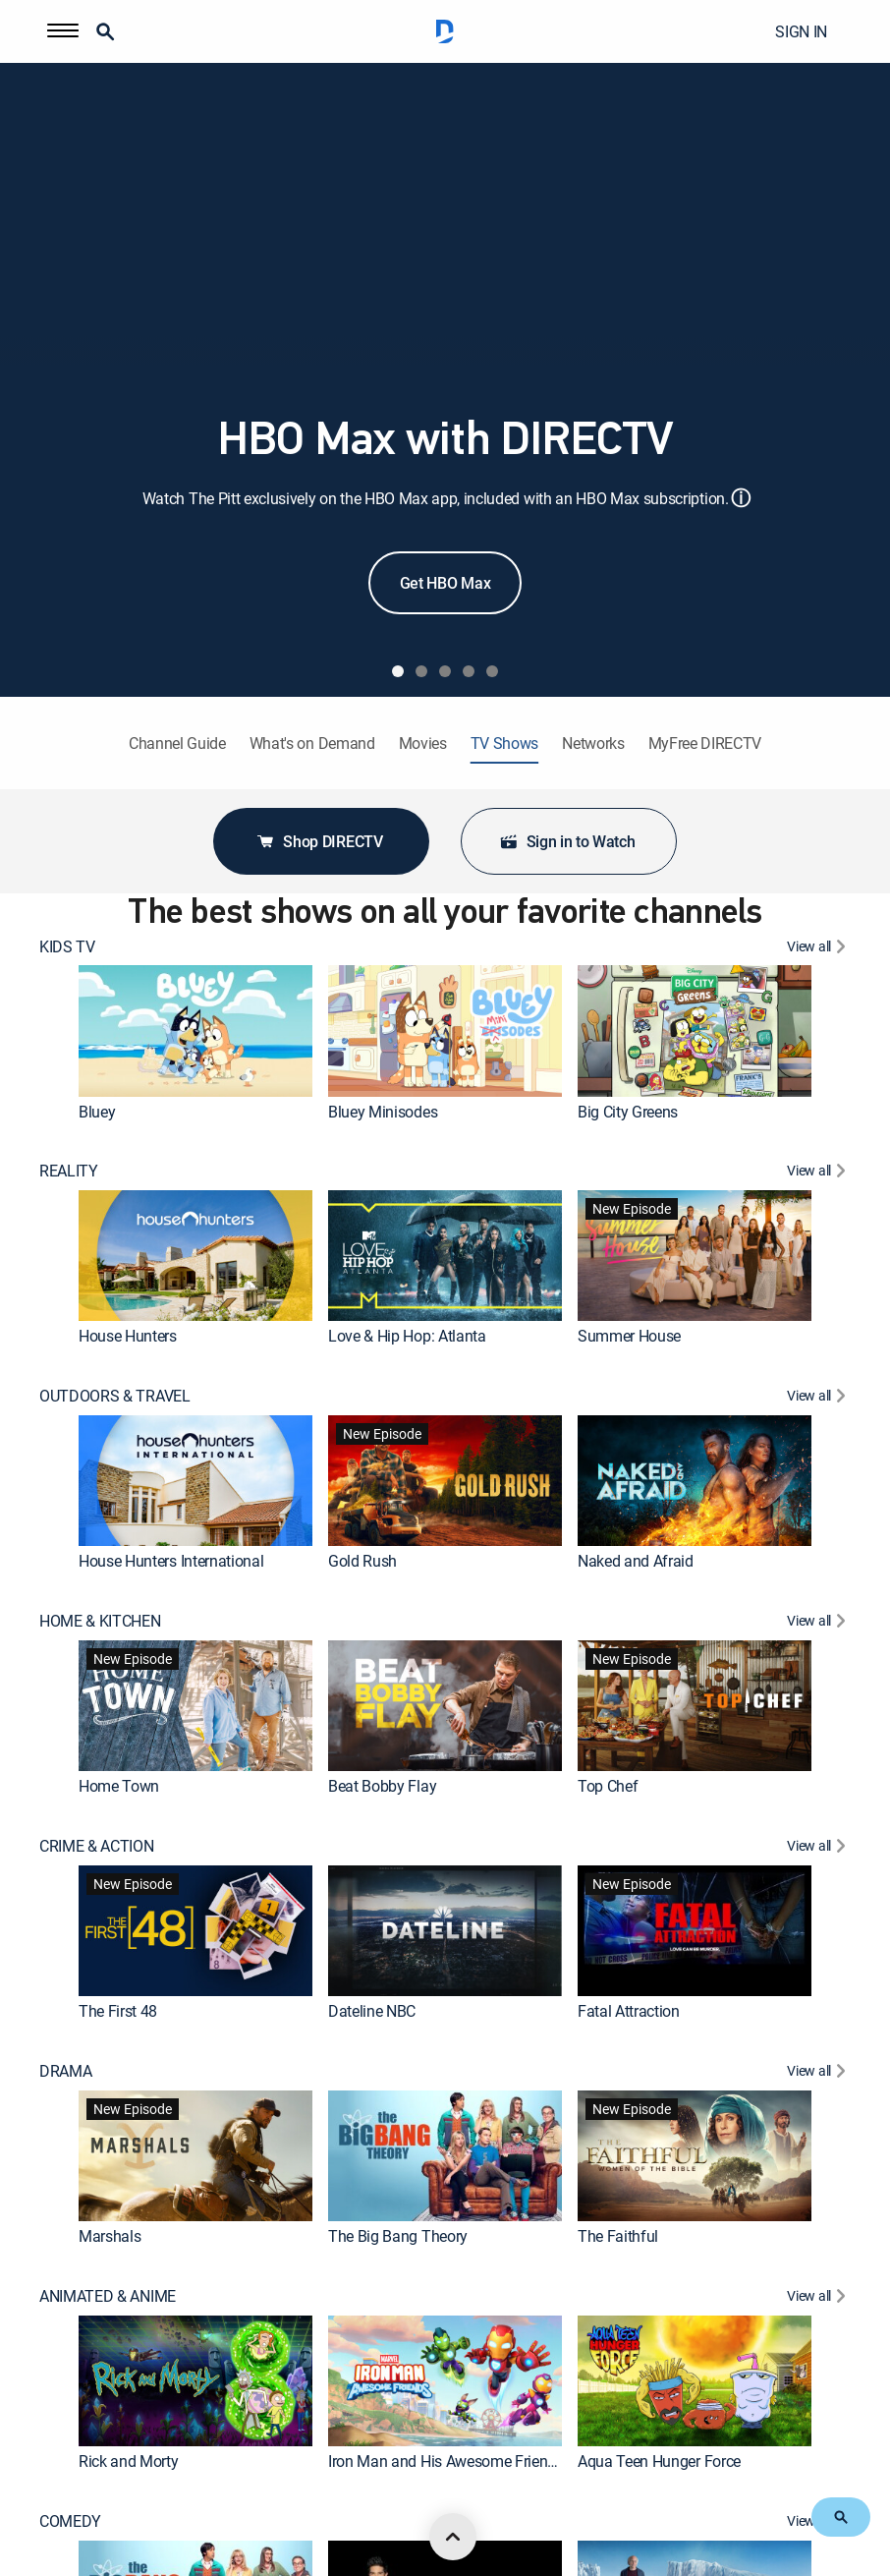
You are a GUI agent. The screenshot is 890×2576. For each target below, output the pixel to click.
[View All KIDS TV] (819, 949)
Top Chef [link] (608, 1786)
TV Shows (504, 743)
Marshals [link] (109, 2236)
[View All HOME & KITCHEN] (819, 1623)
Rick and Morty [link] (129, 2461)
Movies (423, 743)
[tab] (398, 671)
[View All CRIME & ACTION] (819, 1848)
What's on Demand (312, 743)
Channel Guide (177, 743)
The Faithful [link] (618, 2236)
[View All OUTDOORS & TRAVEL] (819, 1398)
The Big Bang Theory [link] (398, 2236)
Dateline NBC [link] (372, 2011)
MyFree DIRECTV (705, 743)
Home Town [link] (119, 1786)
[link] (195, 1030)
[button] (63, 31)
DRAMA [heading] (65, 2071)
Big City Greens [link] (628, 1111)
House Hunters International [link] (171, 1561)
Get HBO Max (445, 583)
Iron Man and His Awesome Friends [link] (446, 2461)
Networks (593, 743)
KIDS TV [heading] (67, 947)
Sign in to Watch (567, 841)
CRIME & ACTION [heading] (96, 1846)
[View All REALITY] (819, 1173)
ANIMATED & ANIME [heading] (107, 2296)
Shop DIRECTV (318, 841)
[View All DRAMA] (819, 2073)
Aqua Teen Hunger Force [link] (659, 2461)
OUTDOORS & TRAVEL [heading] (115, 1396)
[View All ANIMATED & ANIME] (819, 2298)
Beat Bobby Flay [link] (382, 1786)
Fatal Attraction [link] (629, 2011)
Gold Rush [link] (362, 1561)
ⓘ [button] (741, 498)
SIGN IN (801, 31)
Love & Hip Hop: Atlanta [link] (407, 1335)
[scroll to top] (452, 2536)
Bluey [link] (97, 1111)
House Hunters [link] (128, 1335)
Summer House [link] (629, 1335)
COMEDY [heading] (70, 2521)
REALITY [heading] (68, 1171)
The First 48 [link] (118, 2011)
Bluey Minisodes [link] (382, 1111)
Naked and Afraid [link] (636, 1561)
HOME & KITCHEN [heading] (100, 1621)
